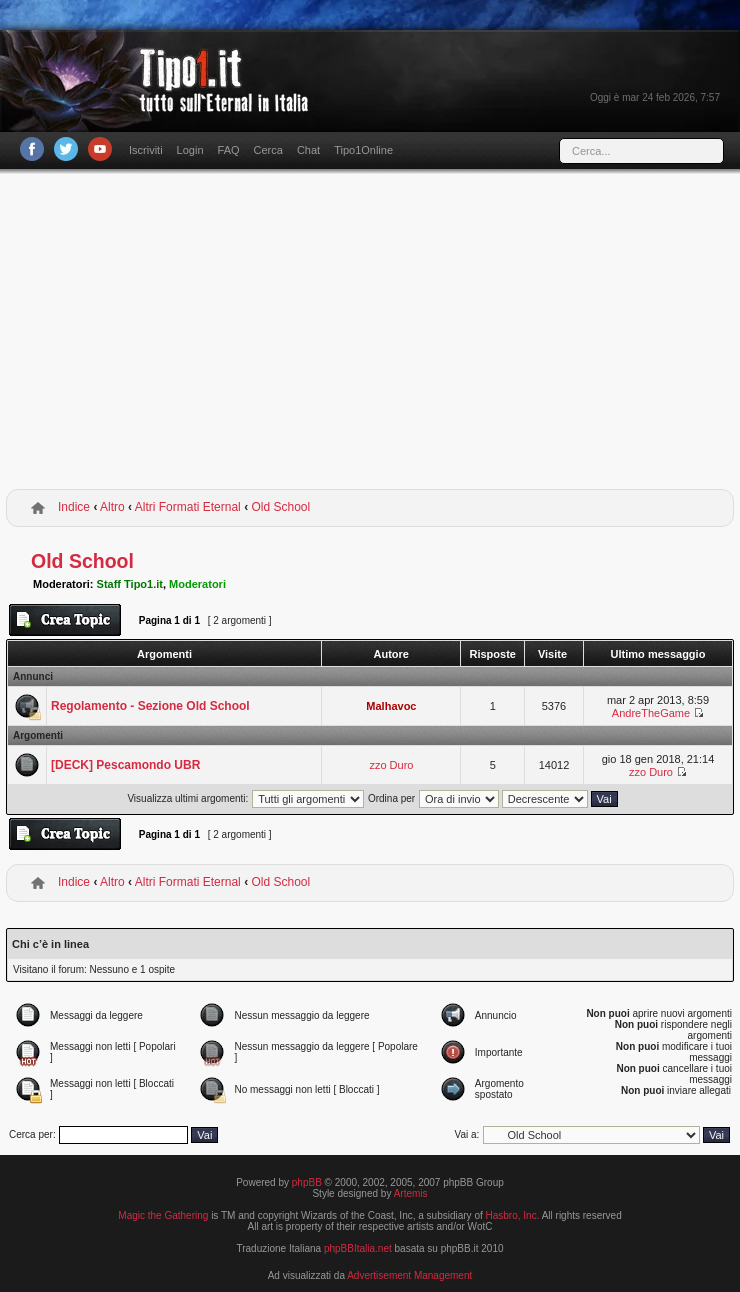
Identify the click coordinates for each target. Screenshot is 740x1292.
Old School (280, 507)
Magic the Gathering (163, 1215)
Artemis (411, 1193)
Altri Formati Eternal (188, 507)
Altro (112, 507)
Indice (74, 507)
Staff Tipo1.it (130, 584)
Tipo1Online (363, 150)
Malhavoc (391, 706)
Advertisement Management (409, 1275)
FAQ (229, 150)
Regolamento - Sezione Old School (150, 706)
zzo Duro (391, 765)
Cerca (268, 150)
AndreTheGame (651, 713)
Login (190, 150)
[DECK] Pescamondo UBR (125, 765)
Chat (308, 150)
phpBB (307, 1182)
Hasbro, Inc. (513, 1215)
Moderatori (197, 584)
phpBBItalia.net (358, 1248)
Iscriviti (146, 150)
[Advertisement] (370, 333)
